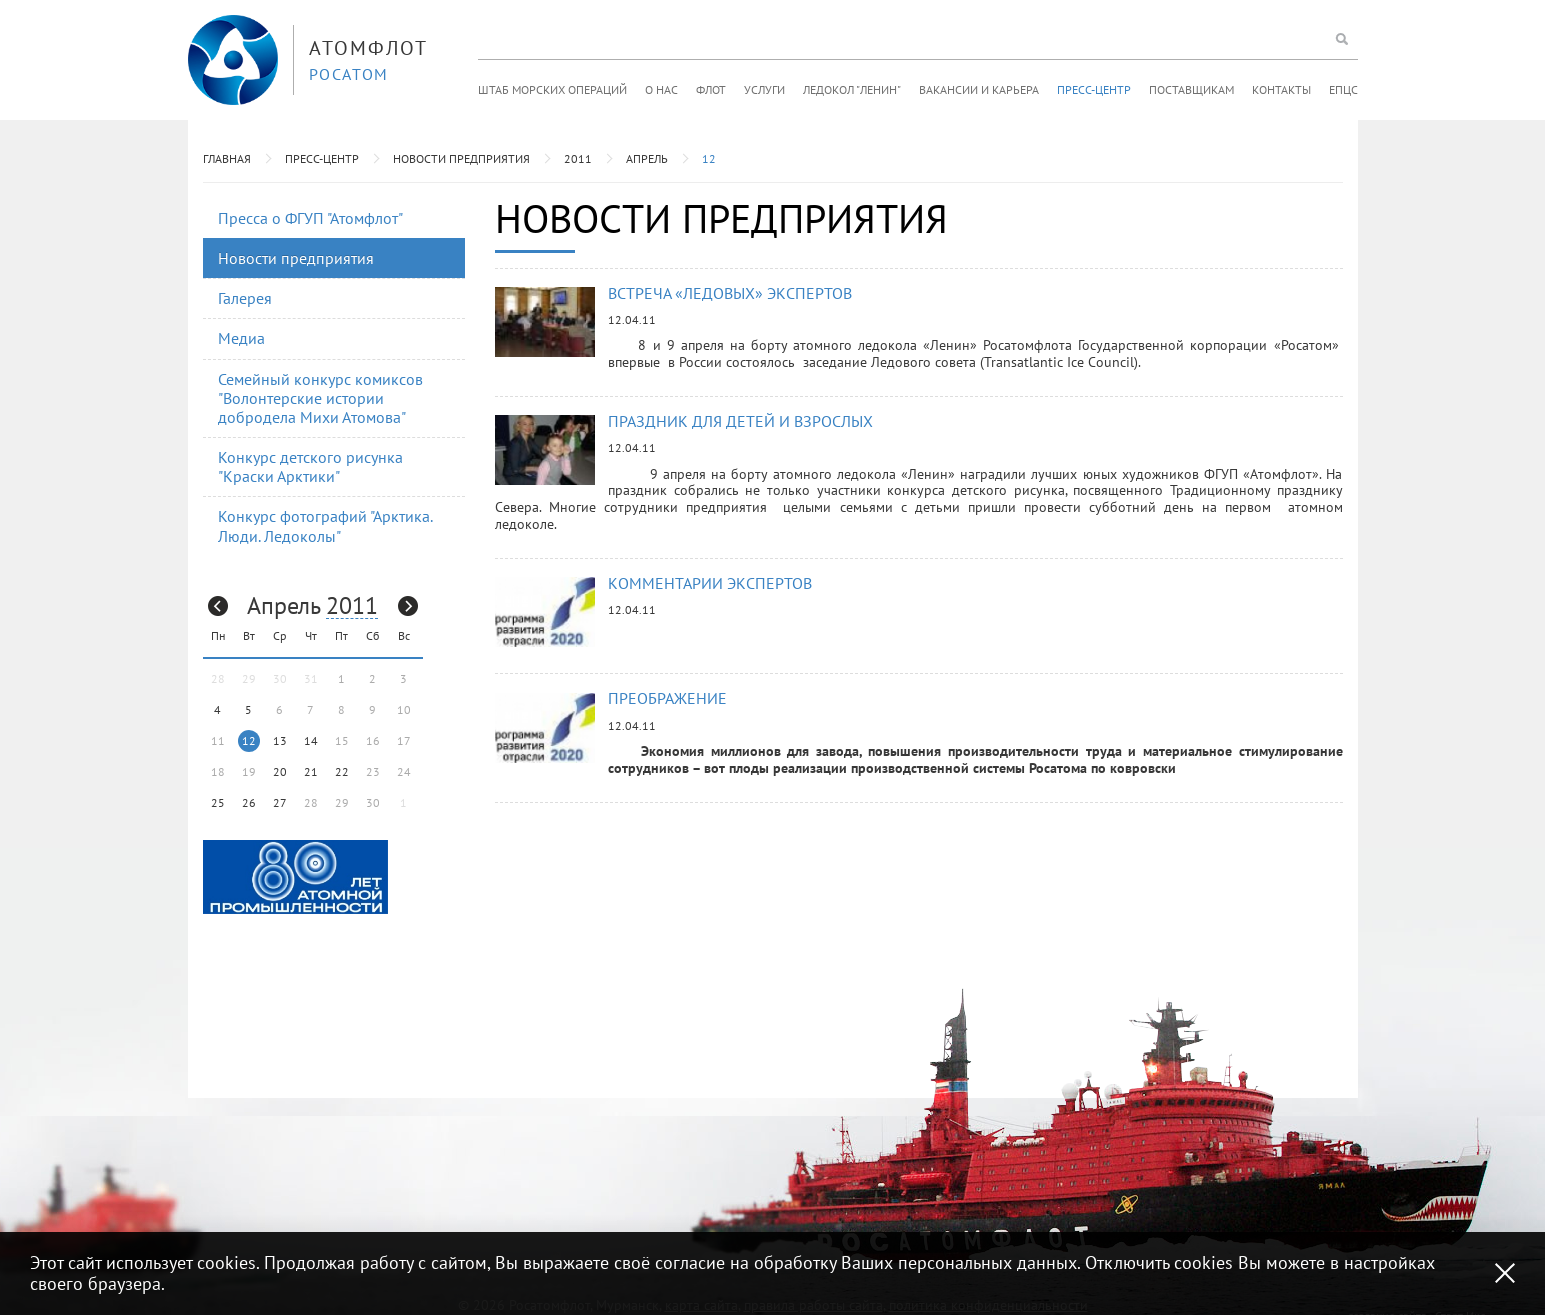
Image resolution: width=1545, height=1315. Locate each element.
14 (311, 740)
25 (218, 802)
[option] (295, 875)
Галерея (245, 298)
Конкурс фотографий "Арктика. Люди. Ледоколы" (325, 525)
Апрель (647, 158)
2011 (578, 158)
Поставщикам (1191, 89)
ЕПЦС (1343, 89)
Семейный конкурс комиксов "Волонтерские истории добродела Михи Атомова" (320, 398)
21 (311, 771)
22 (342, 771)
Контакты (1281, 89)
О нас (661, 89)
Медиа (241, 338)
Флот (711, 89)
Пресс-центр (1094, 89)
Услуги (764, 89)
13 (280, 740)
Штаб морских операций (552, 89)
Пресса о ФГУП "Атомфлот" (310, 218)
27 (280, 802)
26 (249, 802)
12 (709, 158)
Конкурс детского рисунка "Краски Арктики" (310, 466)
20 (280, 771)
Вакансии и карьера (979, 89)
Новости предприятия (461, 158)
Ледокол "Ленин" (852, 89)
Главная (227, 158)
